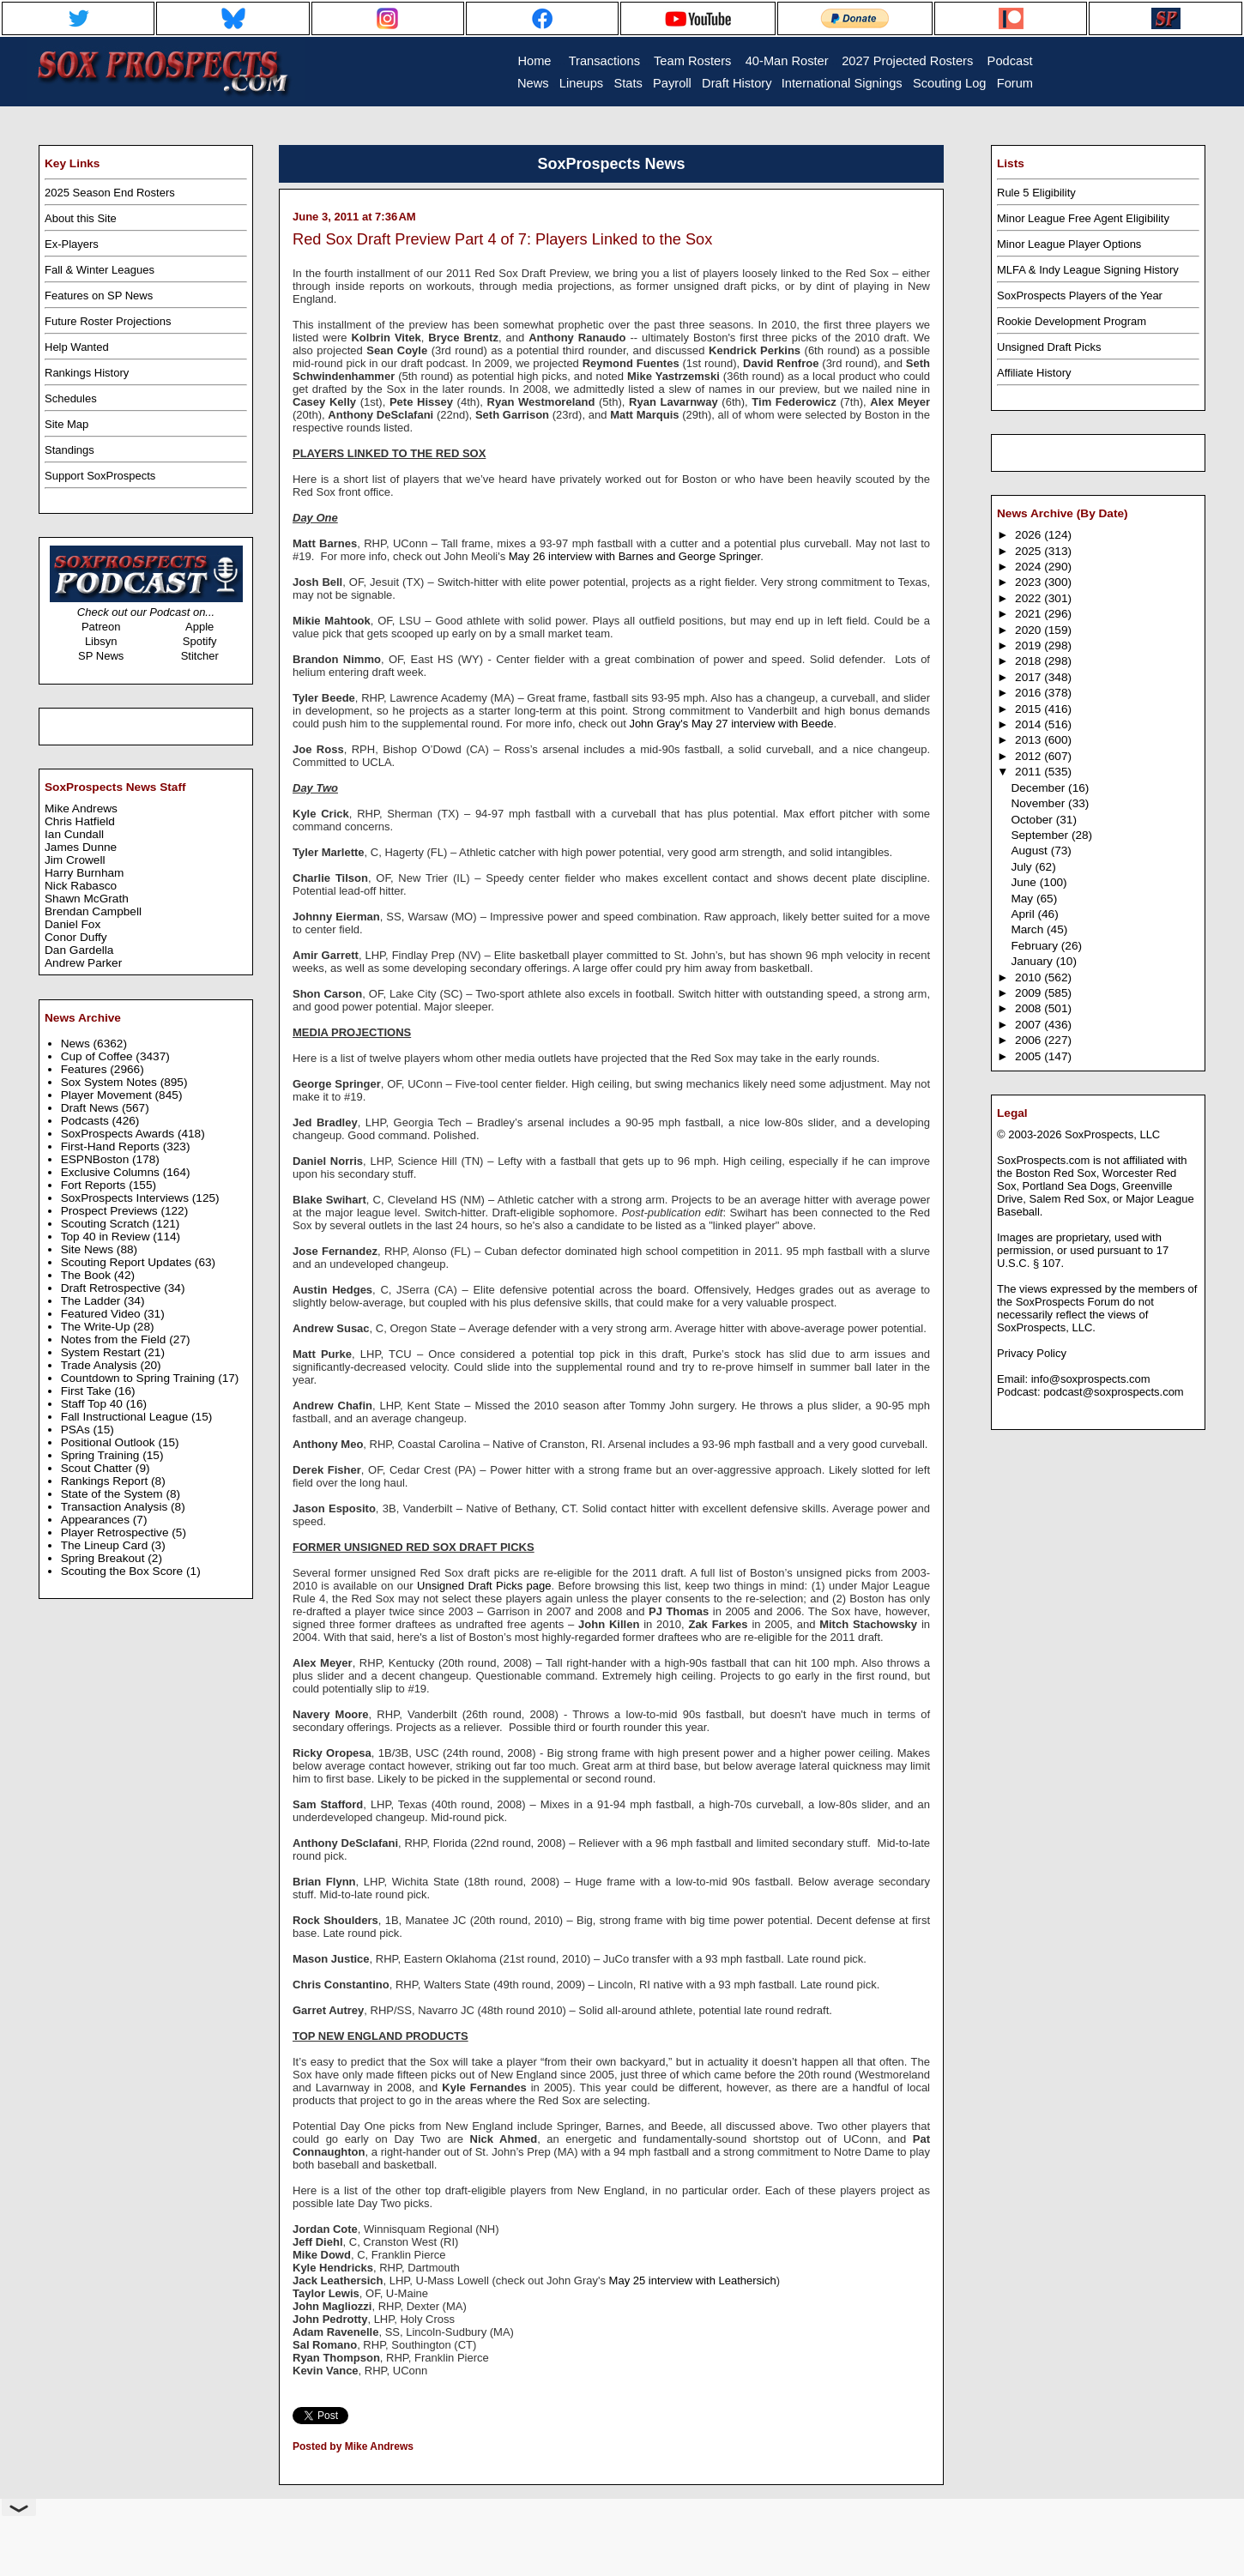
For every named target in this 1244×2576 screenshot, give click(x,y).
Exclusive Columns (112, 1172)
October (1033, 819)
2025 (1029, 551)
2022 (1029, 598)
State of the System (113, 1493)
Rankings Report (106, 1481)
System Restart (102, 1352)
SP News (101, 655)
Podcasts (86, 1120)
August (1030, 850)
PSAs (77, 1429)
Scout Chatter (98, 1468)
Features (86, 1069)
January (1033, 961)
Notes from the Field (115, 1339)
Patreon (101, 626)
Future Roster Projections (108, 321)
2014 (1029, 724)
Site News (89, 1249)
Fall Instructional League (126, 1416)
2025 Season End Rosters (110, 192)
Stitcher (200, 655)
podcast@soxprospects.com (1113, 1391)
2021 (1029, 613)
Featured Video (102, 1313)
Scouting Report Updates (128, 1262)
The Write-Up (97, 1326)
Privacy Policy (1031, 1353)
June (1025, 882)
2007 (1029, 1024)
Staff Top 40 (93, 1403)
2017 (1029, 677)
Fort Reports (95, 1185)
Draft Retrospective (113, 1288)
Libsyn (101, 641)
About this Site (81, 218)
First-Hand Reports (112, 1146)
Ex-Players (72, 244)
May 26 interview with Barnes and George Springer (634, 556)
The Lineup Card (106, 1545)
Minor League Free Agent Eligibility (1083, 218)
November (1039, 803)
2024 (1029, 566)
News (77, 1043)
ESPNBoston (96, 1159)
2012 (1029, 756)
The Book (87, 1275)
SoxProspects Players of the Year (1079, 295)
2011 (1029, 771)
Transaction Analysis (116, 1506)
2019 (1029, 645)
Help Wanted (77, 347)
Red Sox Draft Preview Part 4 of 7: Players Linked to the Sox (502, 239)
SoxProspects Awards (119, 1133)
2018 (1029, 661)
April (1024, 914)
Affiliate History (1034, 372)
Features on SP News (99, 295)
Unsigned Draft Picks (1049, 347)
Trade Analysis (101, 1365)
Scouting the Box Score (123, 1571)
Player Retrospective (116, 1532)
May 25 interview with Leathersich (692, 2280)
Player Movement (108, 1095)
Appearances (97, 1519)
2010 (1029, 977)
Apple (199, 626)
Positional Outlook (110, 1442)
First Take (88, 1391)
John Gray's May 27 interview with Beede (731, 723)
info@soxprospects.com (1090, 1378)
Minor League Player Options (1069, 244)
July (1023, 866)
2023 (1029, 582)
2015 (1029, 709)
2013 (1029, 739)
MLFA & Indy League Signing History (1088, 269)
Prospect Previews (111, 1210)
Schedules (71, 398)
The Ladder (92, 1300)
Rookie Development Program (1071, 321)
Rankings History (87, 372)
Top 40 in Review (107, 1236)
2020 (1029, 630)
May (1023, 898)
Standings (69, 449)
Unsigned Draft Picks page (484, 1585)
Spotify (200, 641)
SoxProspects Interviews (126, 1197)
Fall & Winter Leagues (99, 269)
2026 (1029, 534)
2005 (1029, 1056)
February (1035, 945)
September (1041, 835)
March (1029, 929)
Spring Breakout (104, 1558)
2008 (1029, 1008)
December (1039, 787)
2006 (1029, 1040)
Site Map (66, 424)
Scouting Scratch (107, 1223)
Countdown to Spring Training (140, 1378)
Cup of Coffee (98, 1056)
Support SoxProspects (100, 475)
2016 (1029, 692)
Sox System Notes (110, 1082)
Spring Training (102, 1455)
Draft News (91, 1107)
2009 (1029, 992)
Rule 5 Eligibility (1036, 192)
